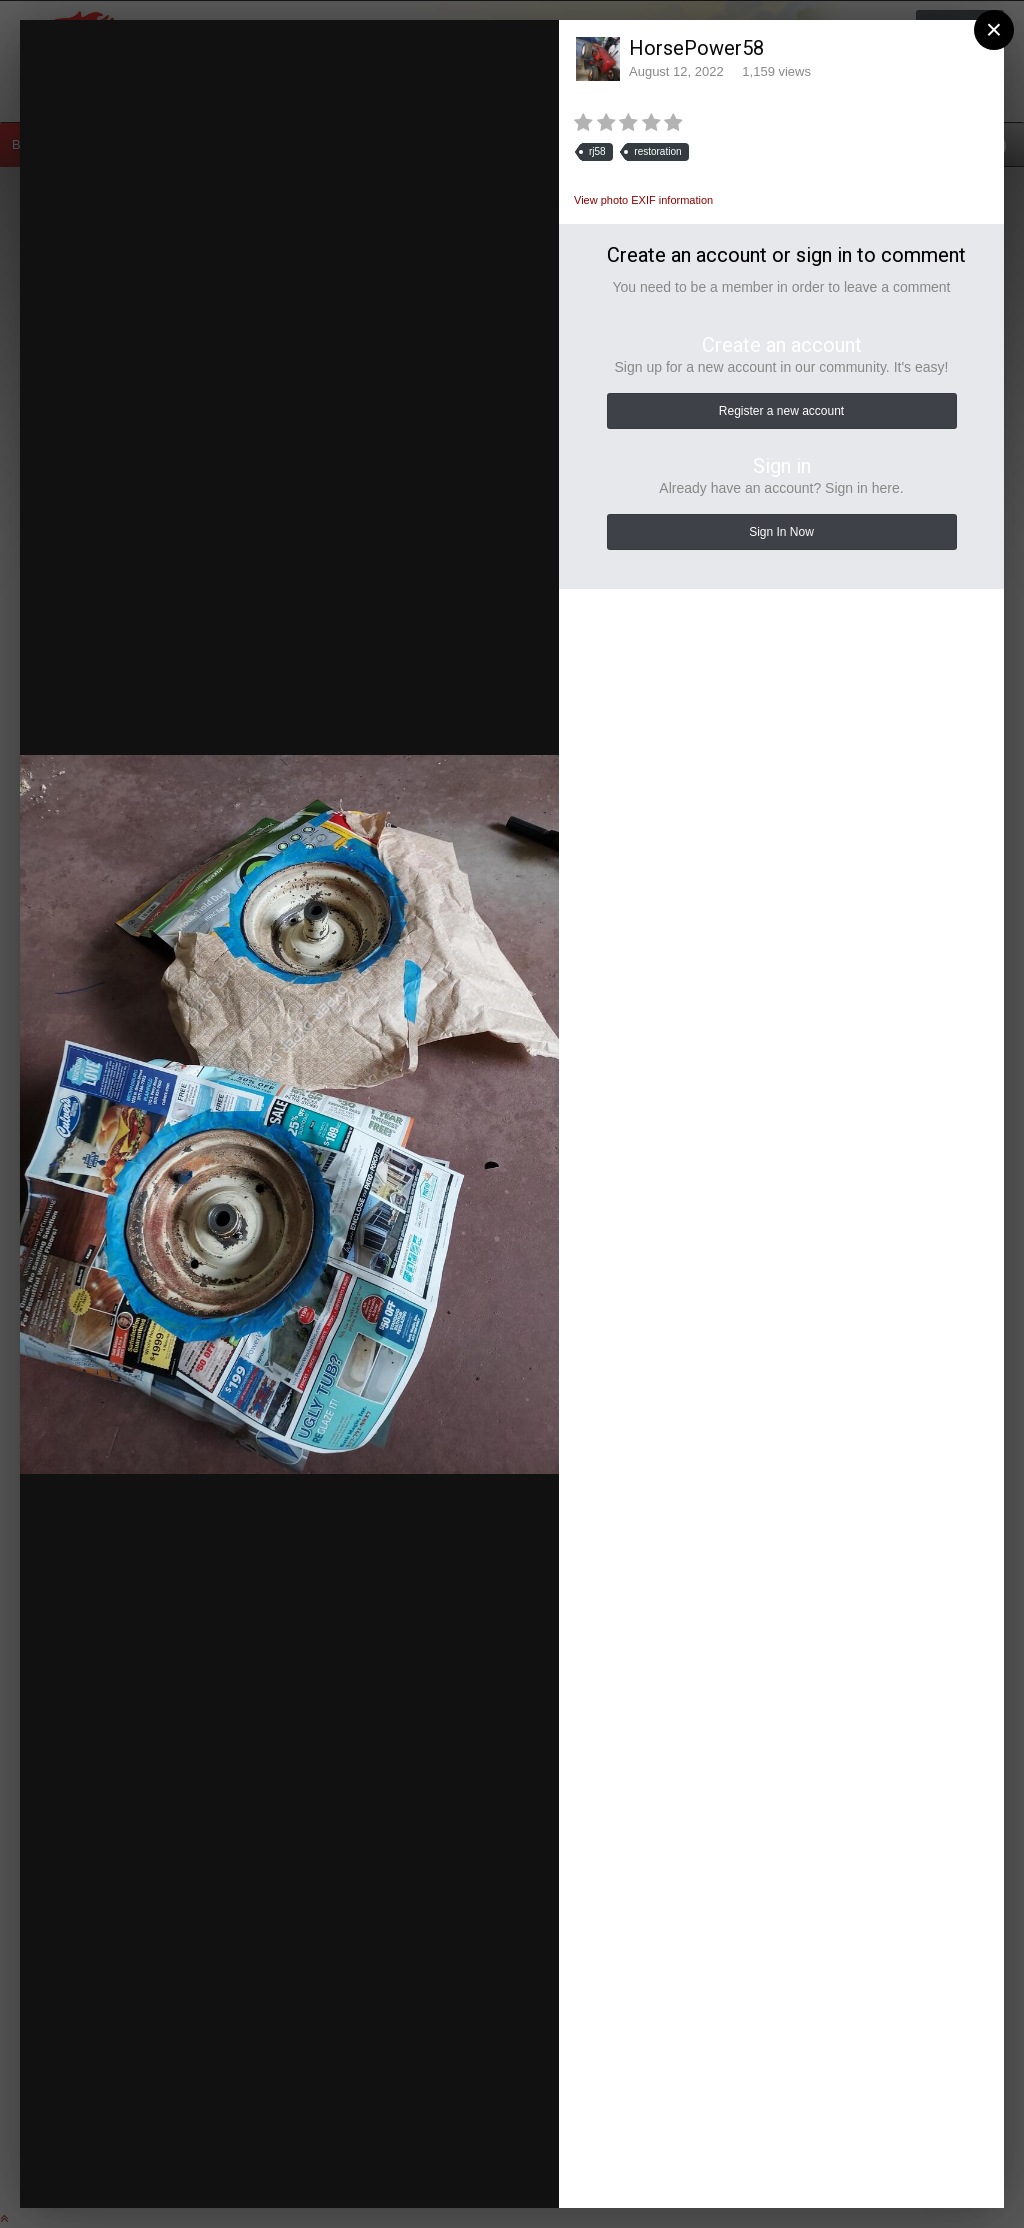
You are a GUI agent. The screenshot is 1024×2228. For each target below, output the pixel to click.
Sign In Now (781, 532)
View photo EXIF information (643, 200)
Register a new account (781, 411)
